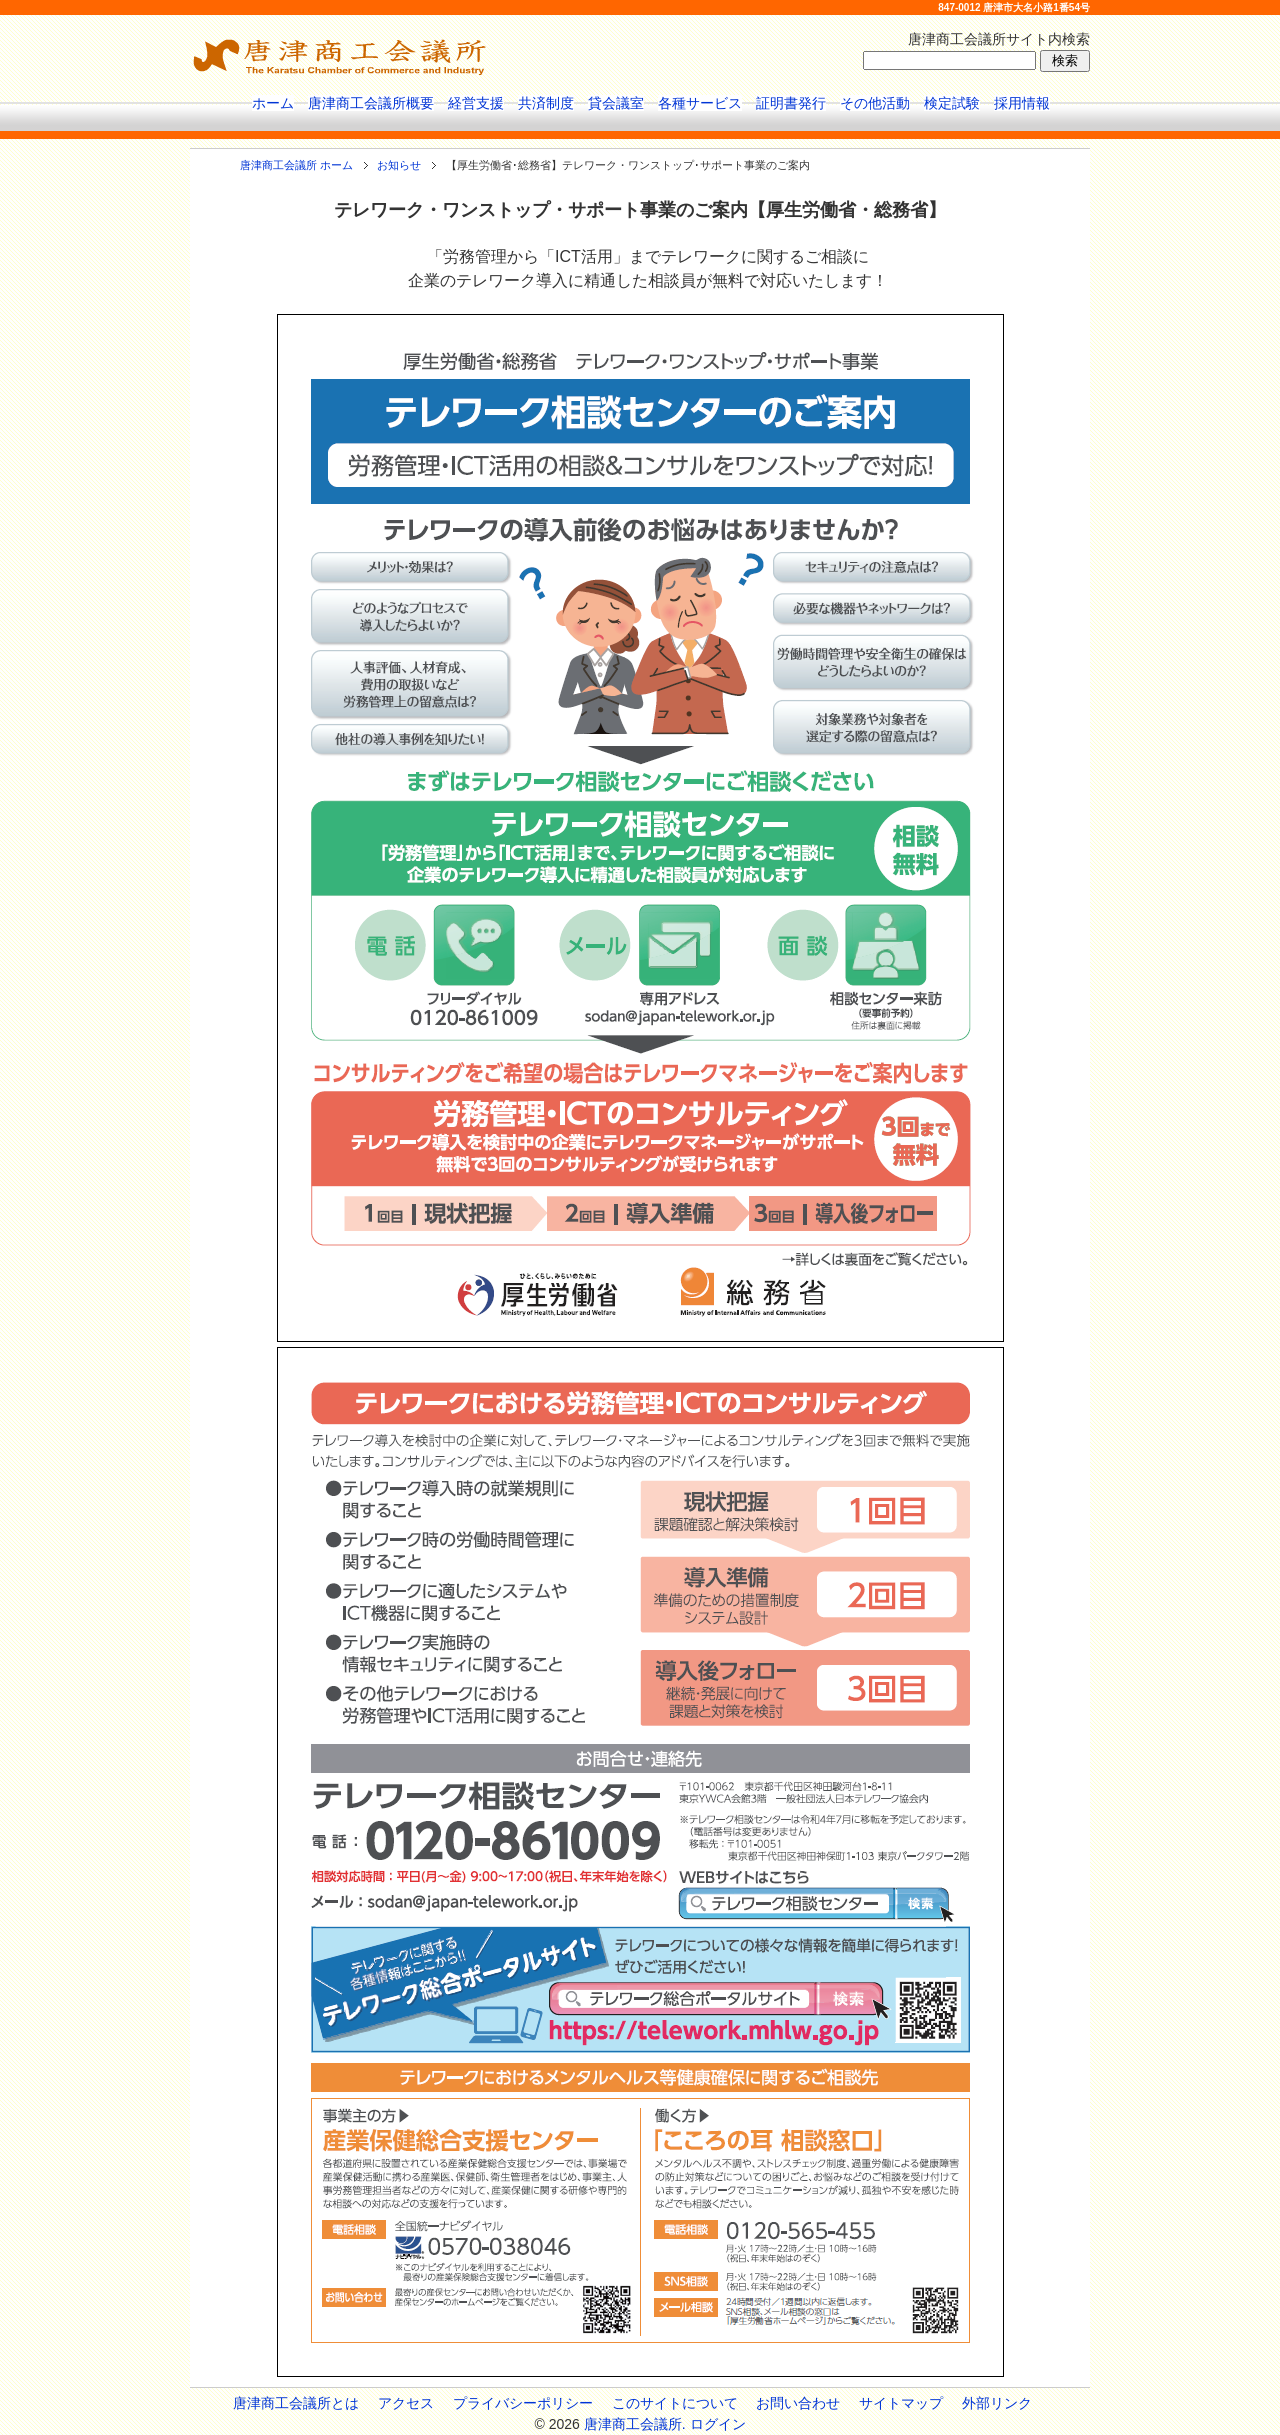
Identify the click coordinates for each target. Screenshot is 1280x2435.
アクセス (406, 2403)
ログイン (718, 2424)
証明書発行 (791, 103)
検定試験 (952, 103)
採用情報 (1022, 103)
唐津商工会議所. (635, 2424)
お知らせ (399, 165)
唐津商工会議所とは (296, 2403)
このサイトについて (675, 2403)
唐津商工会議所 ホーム (296, 165)
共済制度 (546, 103)
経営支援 (476, 103)
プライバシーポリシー (523, 2403)
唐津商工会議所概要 (371, 103)
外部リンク (997, 2403)
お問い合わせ (798, 2403)
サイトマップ (901, 2403)
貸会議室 (616, 103)
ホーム (273, 103)
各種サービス (700, 103)
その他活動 (875, 103)
